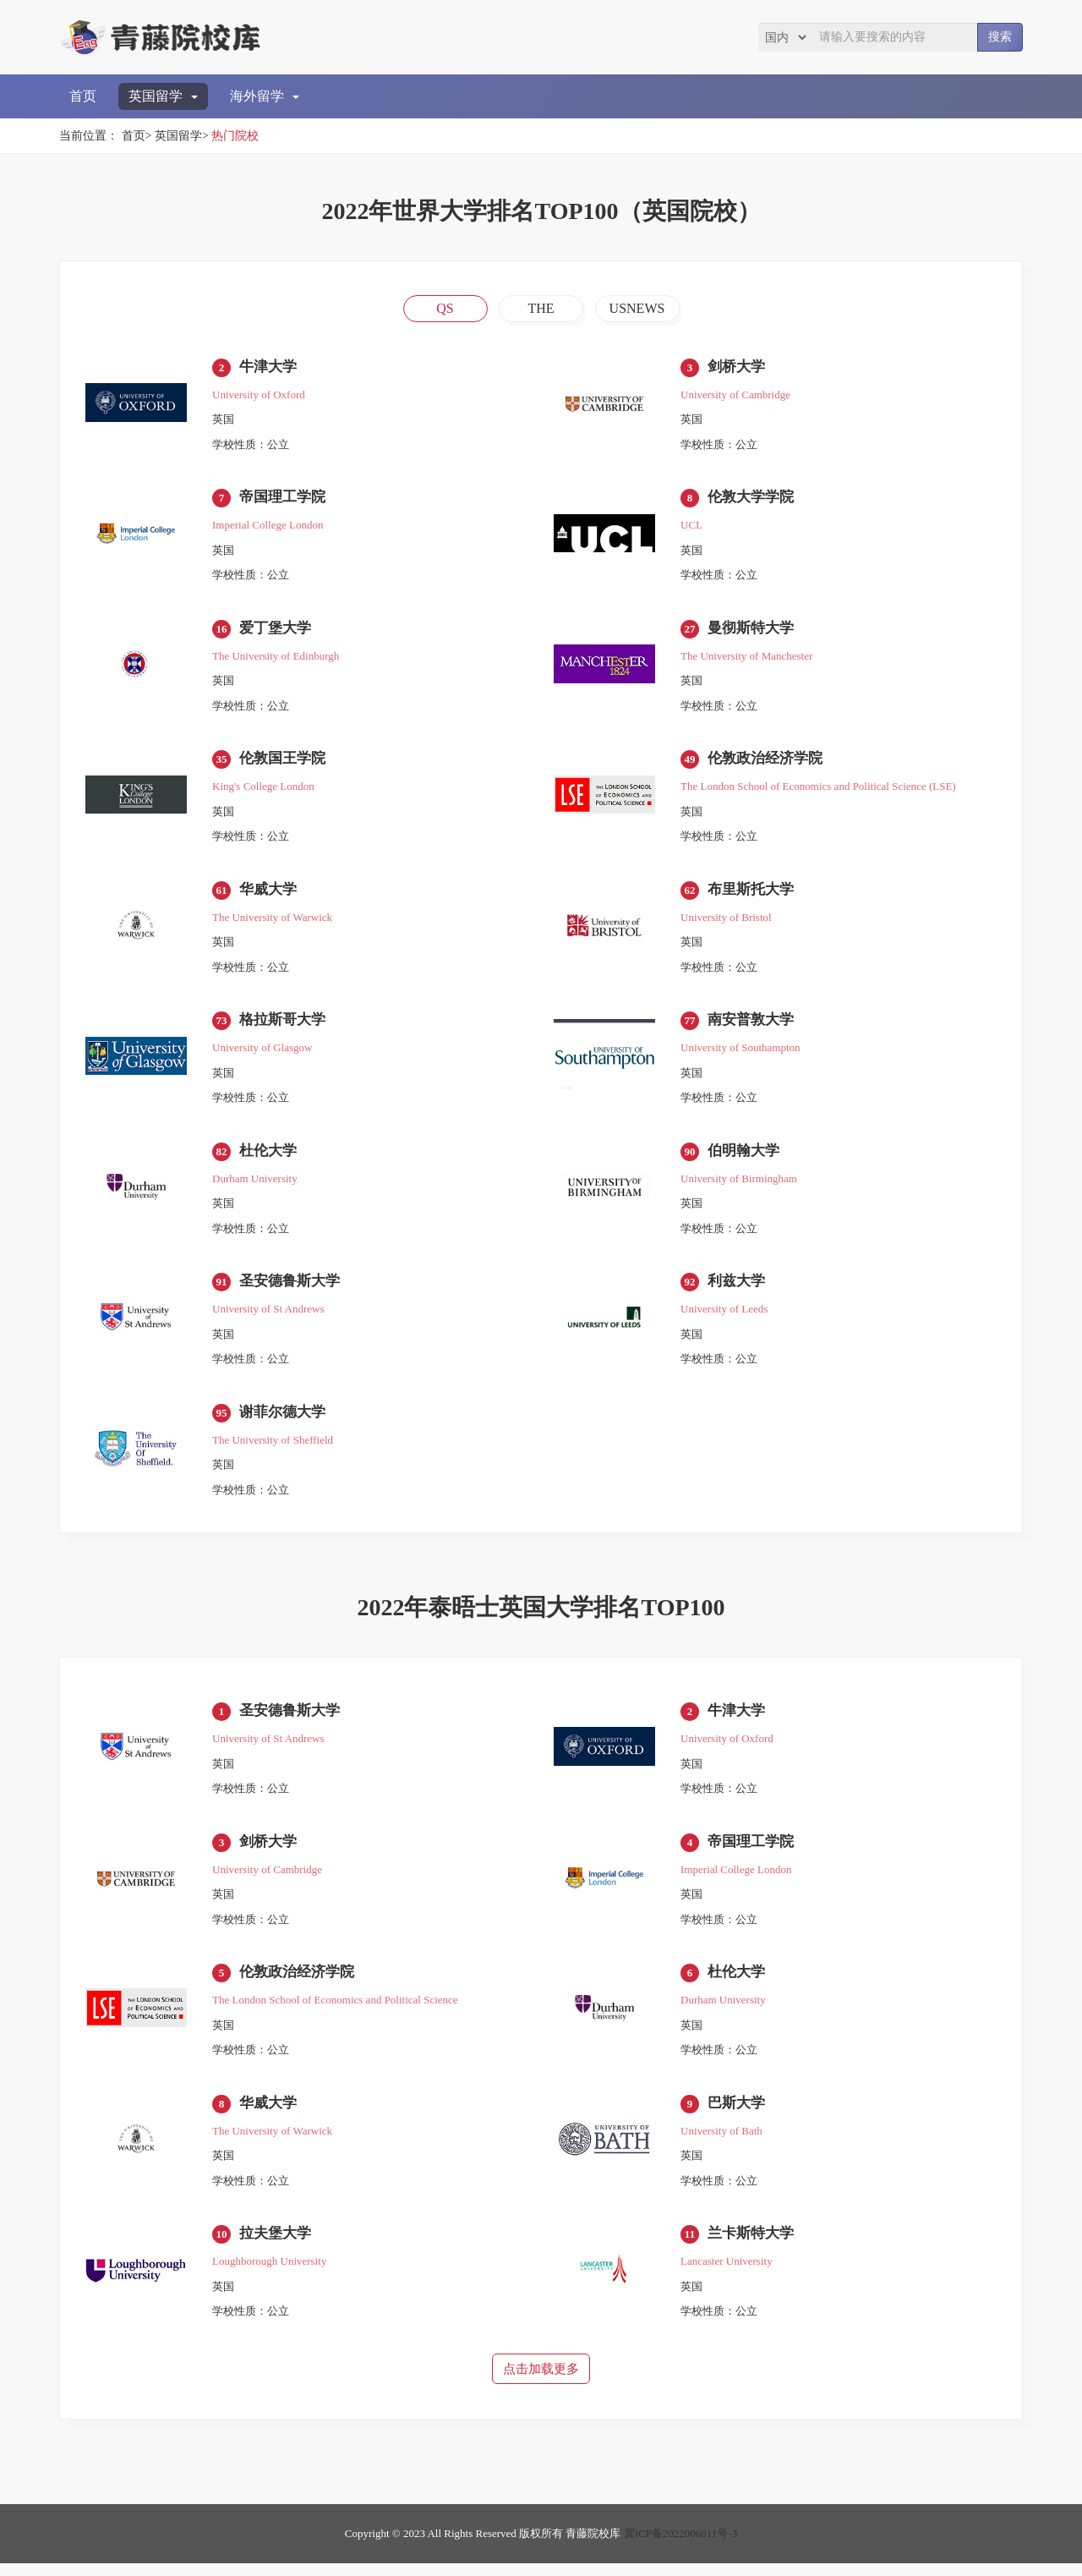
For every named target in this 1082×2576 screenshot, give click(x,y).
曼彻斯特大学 (753, 630)
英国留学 (163, 96)
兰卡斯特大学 (753, 2245)
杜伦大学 (269, 1156)
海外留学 (264, 96)
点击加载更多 (541, 2380)
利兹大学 (738, 1288)
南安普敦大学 (753, 1025)
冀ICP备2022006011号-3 (681, 2546)
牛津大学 (269, 367)
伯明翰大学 (746, 1156)
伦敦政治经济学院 (768, 762)
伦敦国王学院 (285, 762)
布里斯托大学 (753, 893)
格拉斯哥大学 (285, 1025)
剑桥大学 (738, 367)
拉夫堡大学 (277, 2245)
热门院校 (235, 135)
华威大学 (269, 893)
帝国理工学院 (285, 499)
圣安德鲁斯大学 (292, 1288)
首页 (82, 96)
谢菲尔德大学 (285, 1419)
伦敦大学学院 (753, 499)
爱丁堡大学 (277, 630)
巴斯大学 (738, 2113)
